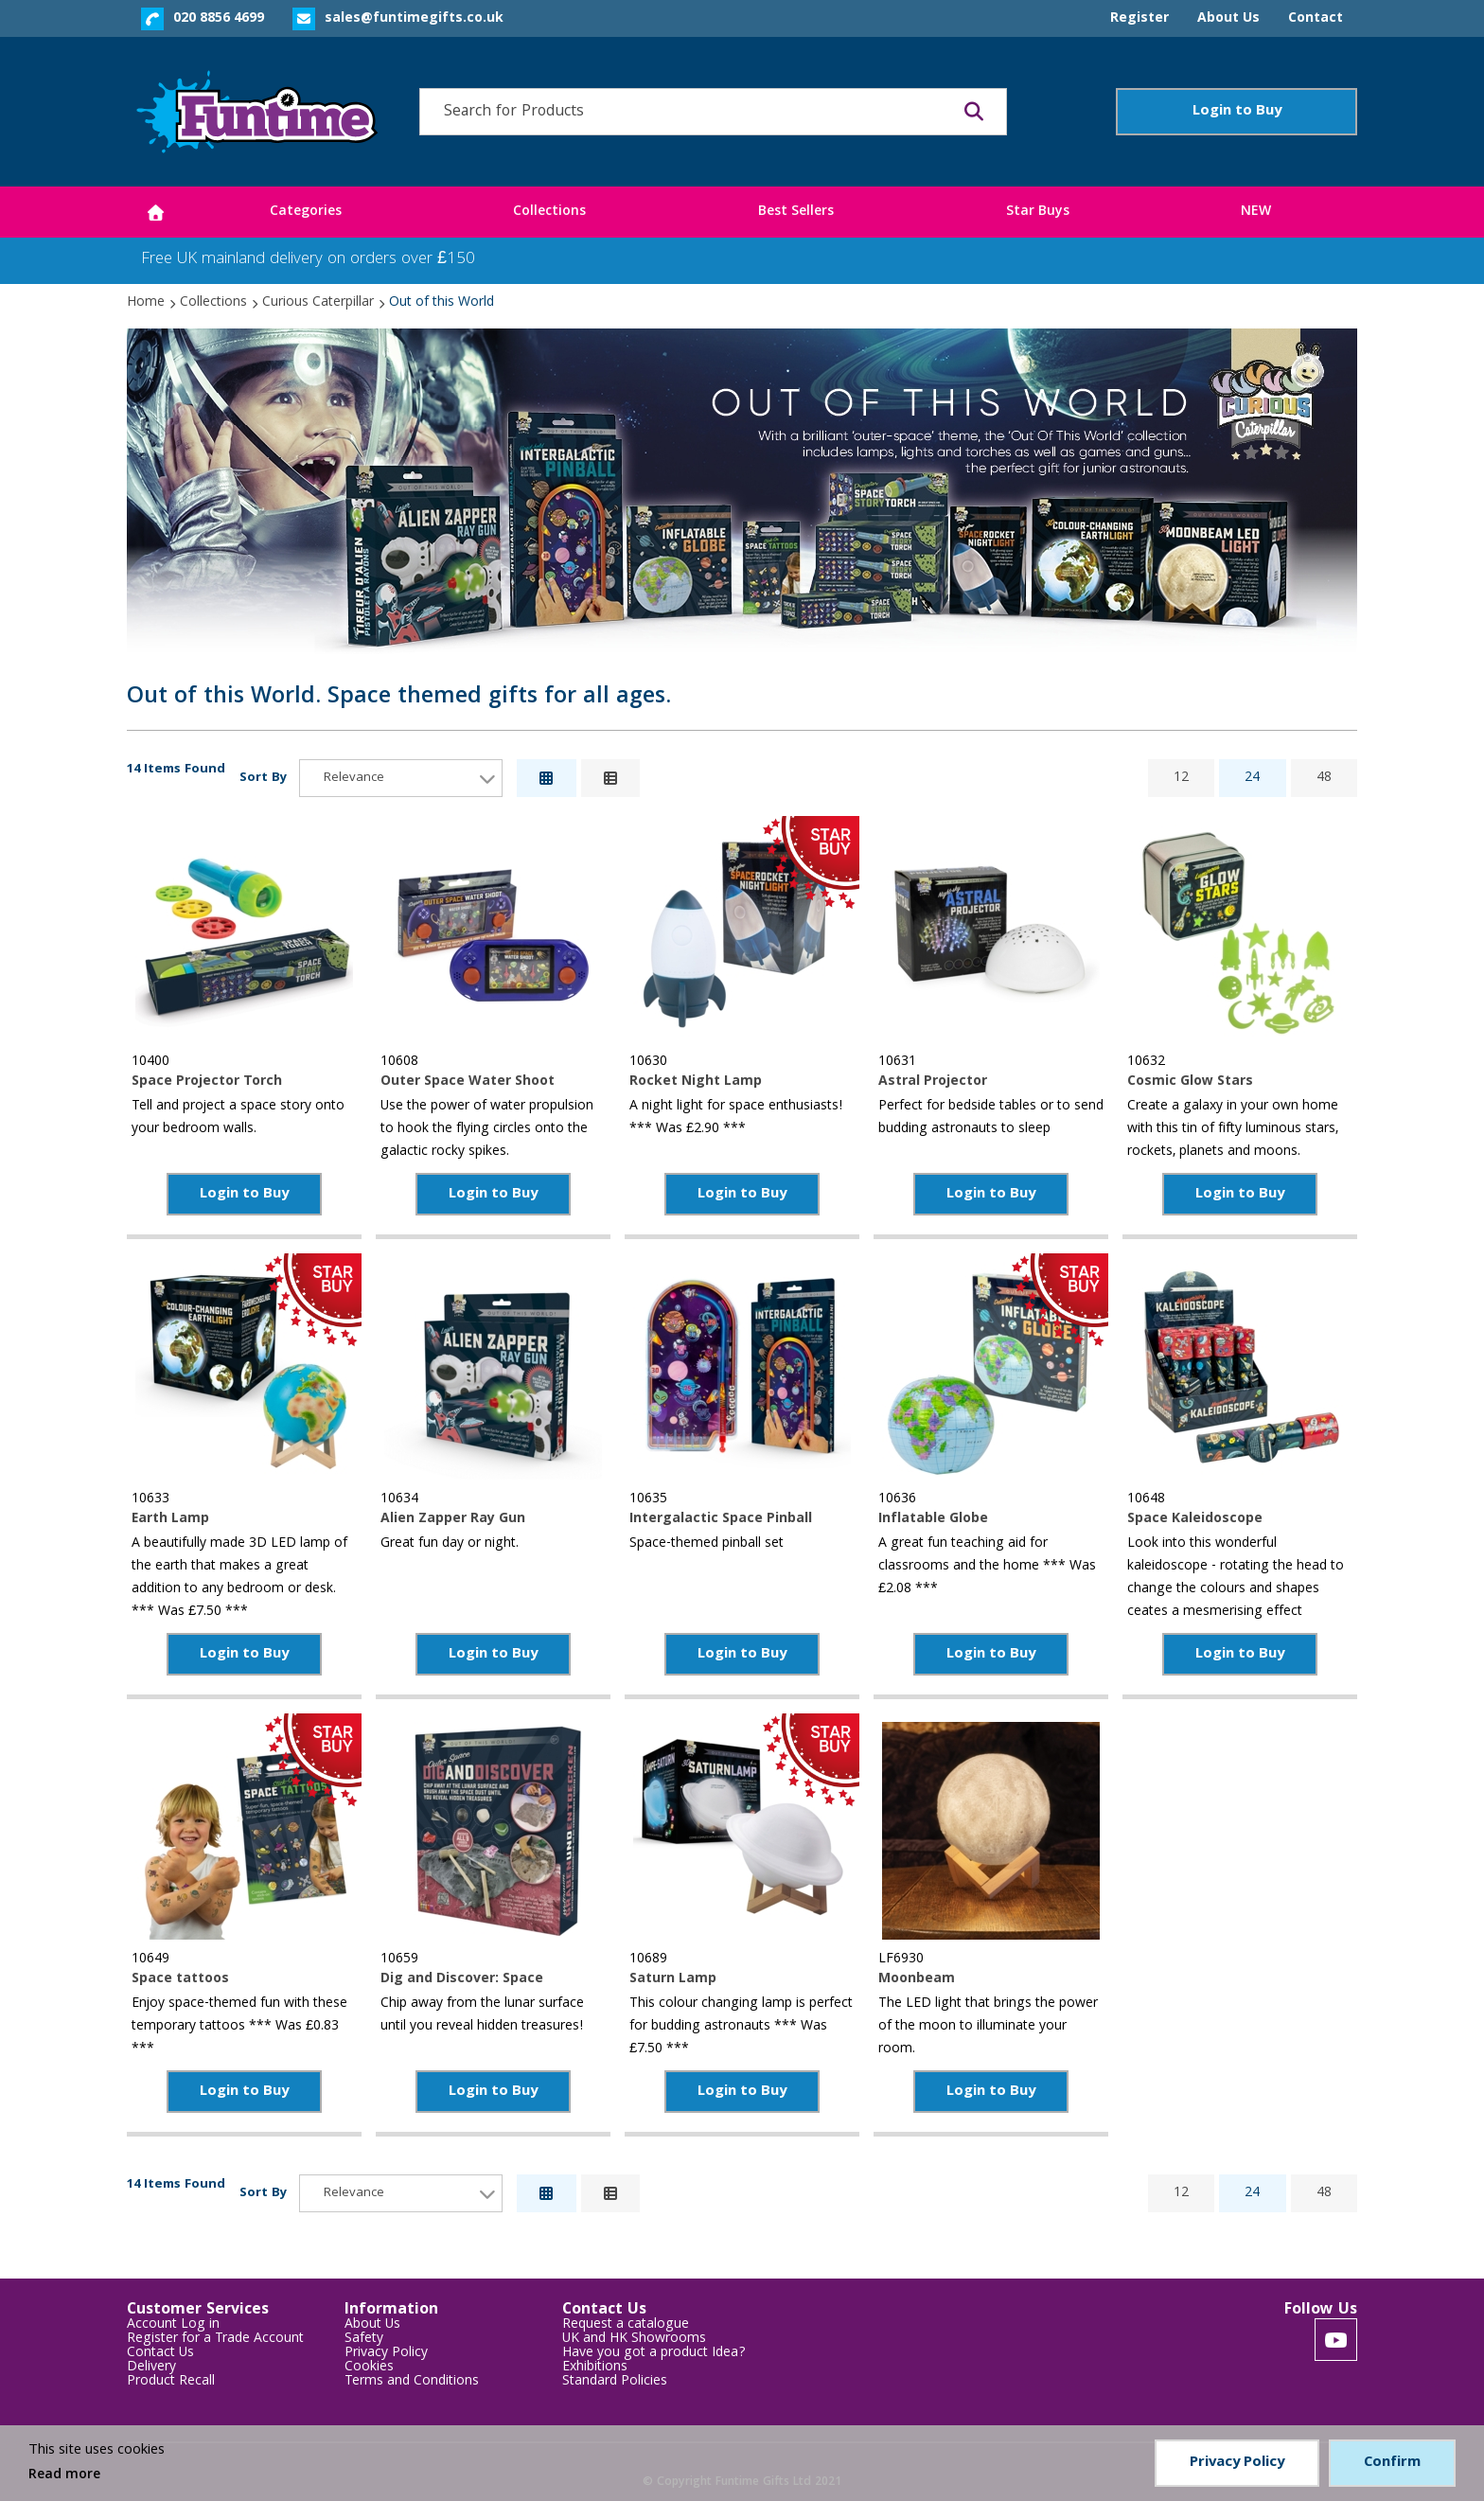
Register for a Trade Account (215, 2339)
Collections (213, 303)
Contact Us (160, 2354)
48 (1324, 778)
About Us (372, 2325)
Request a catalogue (625, 2325)
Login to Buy (1236, 111)
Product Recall (171, 2382)
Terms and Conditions (411, 2382)
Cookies (369, 2368)
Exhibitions (594, 2368)
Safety (363, 2339)
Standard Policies (614, 2382)
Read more (64, 2475)
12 (1181, 778)
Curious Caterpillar (318, 303)
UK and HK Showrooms (634, 2339)
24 (1252, 778)
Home (146, 303)
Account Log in (173, 2325)
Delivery (151, 2368)
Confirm (1392, 2463)
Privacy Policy (386, 2354)
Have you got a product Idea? (654, 2354)
